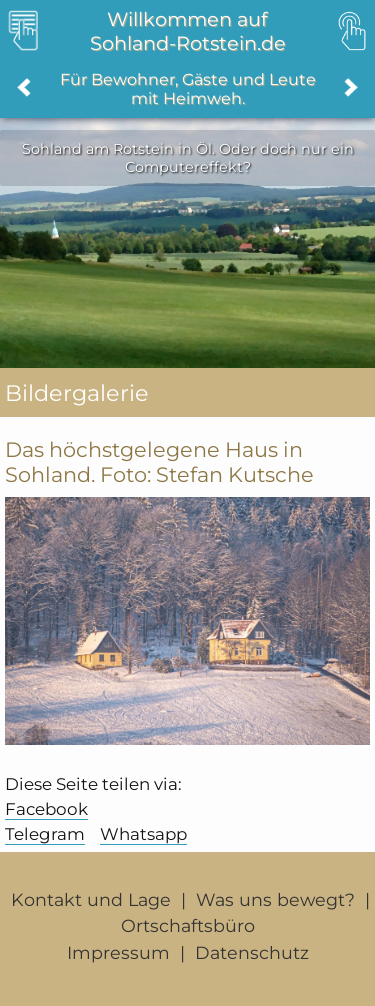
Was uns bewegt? (275, 899)
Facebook (46, 809)
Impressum (118, 952)
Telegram (45, 834)
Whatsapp (143, 834)
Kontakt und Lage (91, 899)
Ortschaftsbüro (188, 925)
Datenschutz (252, 952)
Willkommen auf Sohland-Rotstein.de (188, 31)
